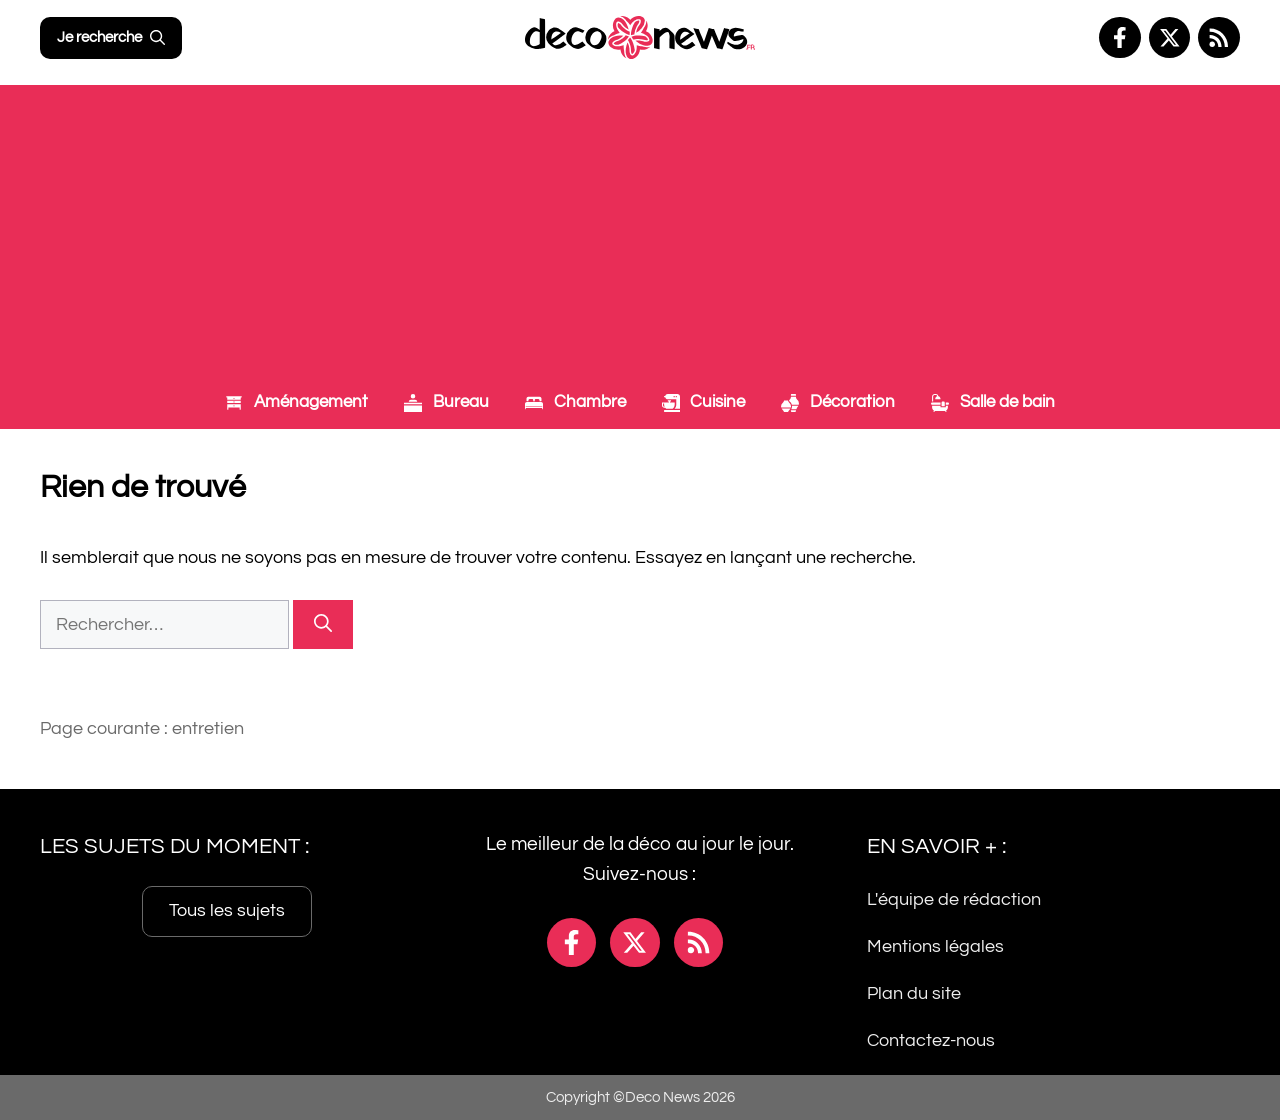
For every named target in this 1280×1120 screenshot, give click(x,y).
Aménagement (296, 402)
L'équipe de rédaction (954, 899)
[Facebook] (1120, 38)
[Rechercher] (323, 624)
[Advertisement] (640, 225)
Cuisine (704, 402)
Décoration (838, 402)
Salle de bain (993, 402)
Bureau (446, 402)
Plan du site (914, 992)
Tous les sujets (227, 910)
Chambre (575, 402)
